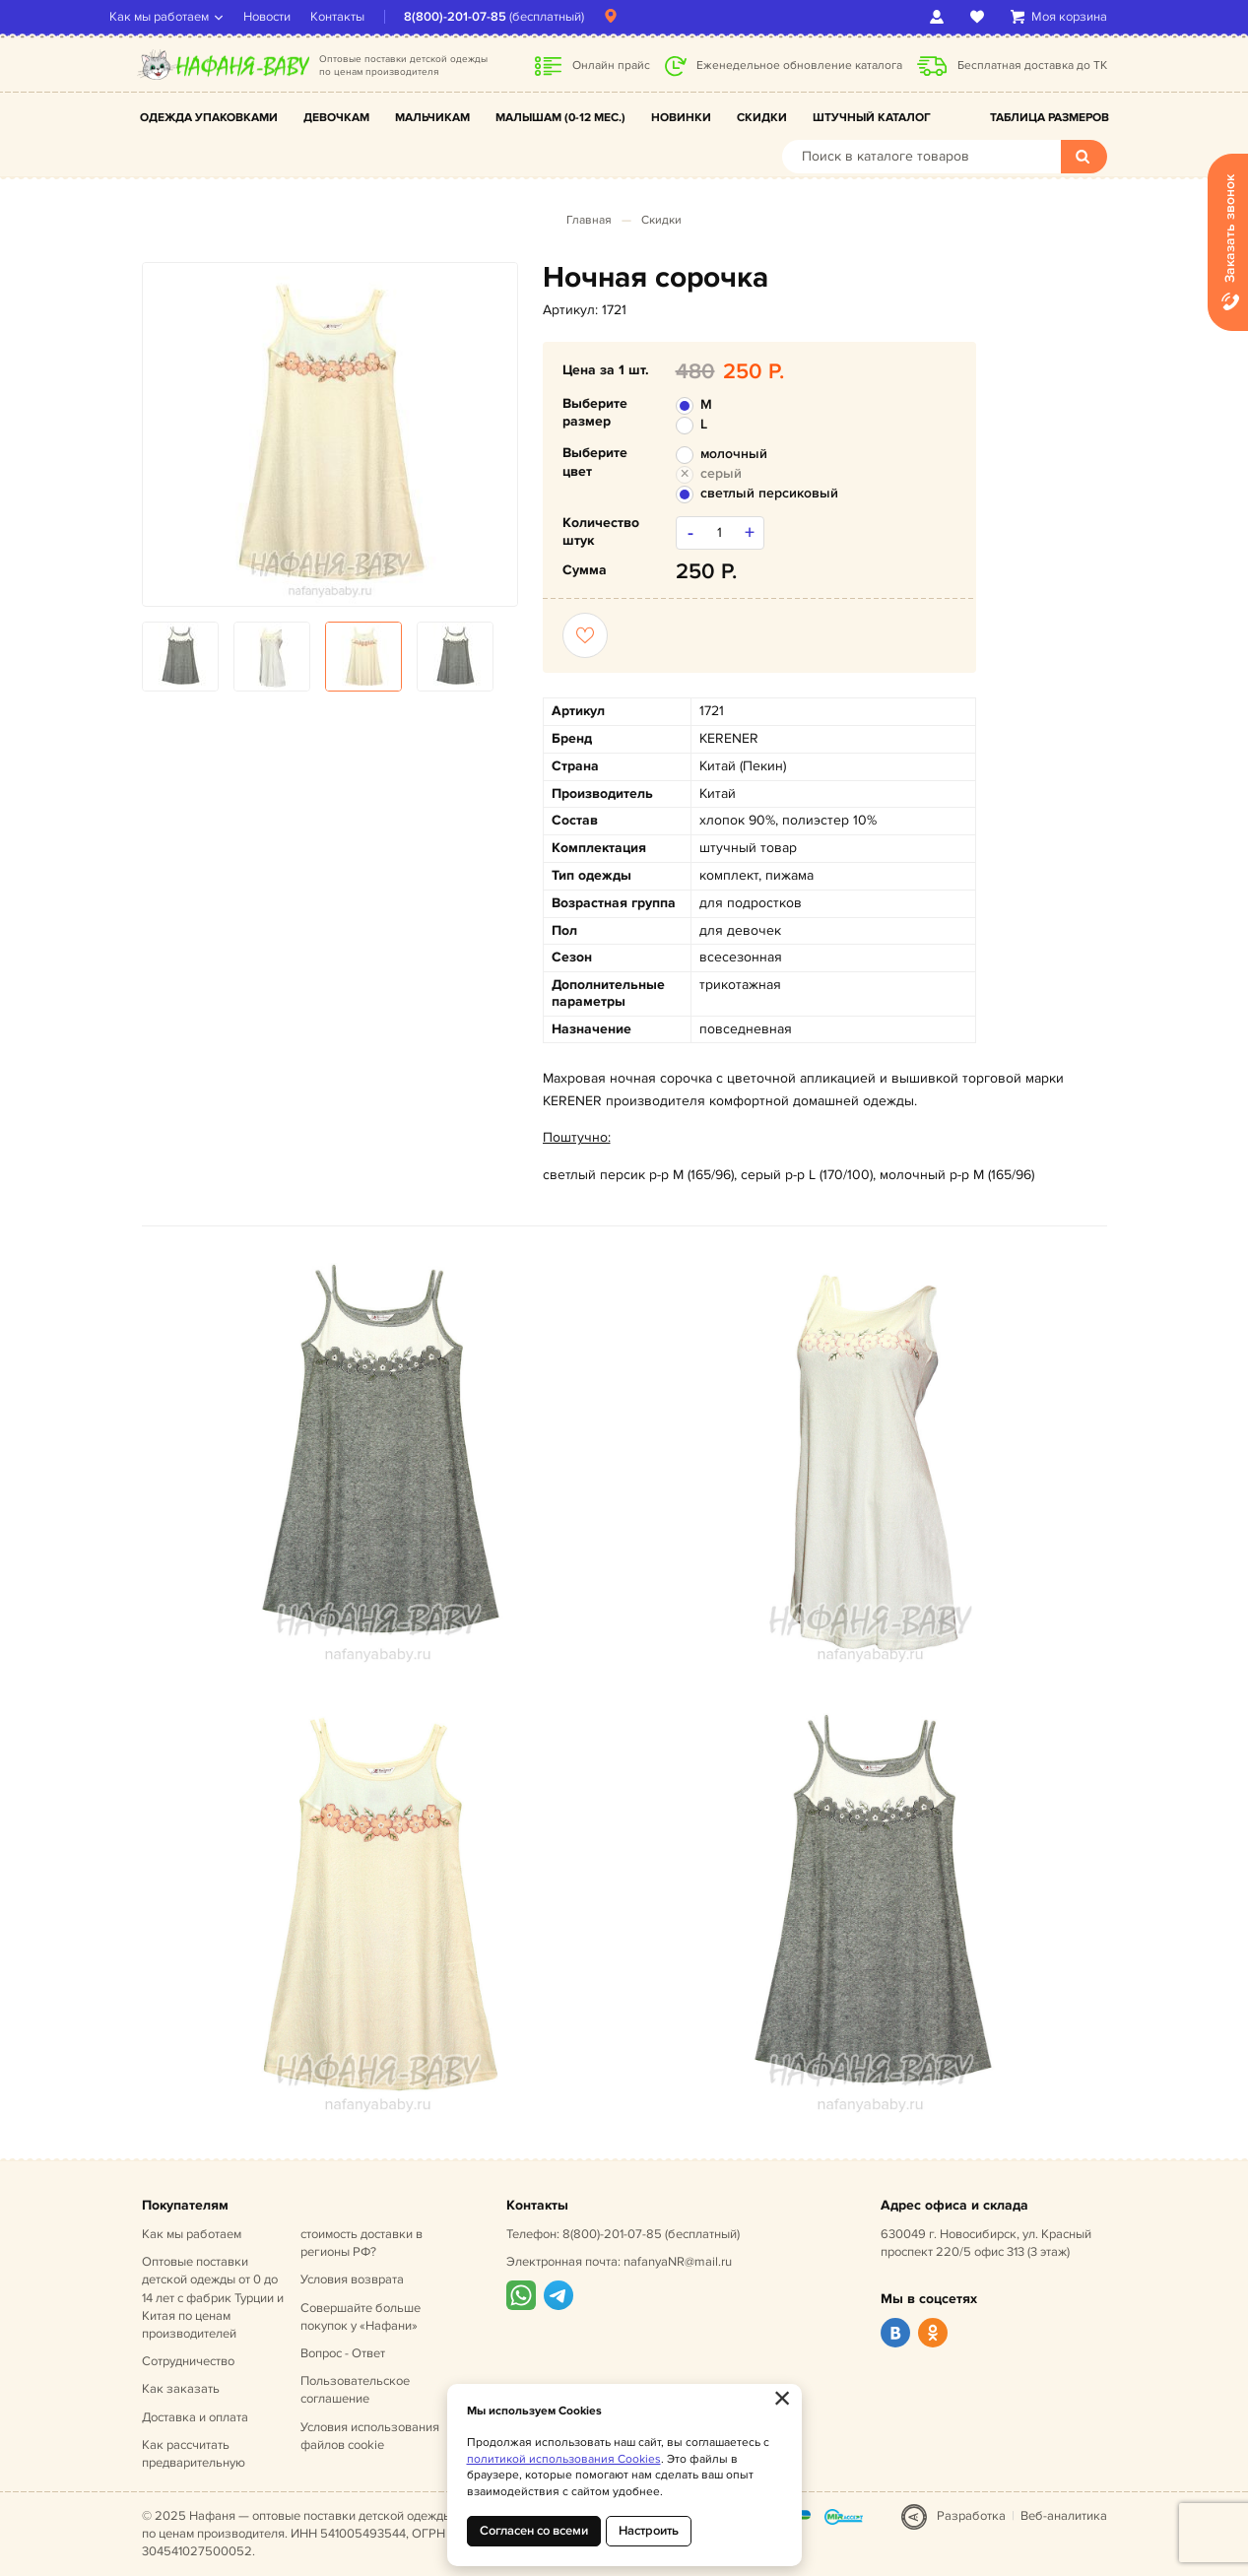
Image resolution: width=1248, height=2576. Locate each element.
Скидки (762, 117)
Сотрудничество (188, 2361)
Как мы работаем (191, 17)
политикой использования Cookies (564, 2459)
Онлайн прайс (611, 65)
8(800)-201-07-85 (487, 17)
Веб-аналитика (1063, 2516)
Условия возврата (352, 2279)
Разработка (971, 2516)
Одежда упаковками (209, 117)
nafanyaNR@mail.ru (678, 2262)
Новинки (681, 117)
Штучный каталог (872, 117)
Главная (589, 220)
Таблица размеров (1049, 117)
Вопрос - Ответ (342, 2353)
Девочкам (336, 117)
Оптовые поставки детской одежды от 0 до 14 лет (213, 2298)
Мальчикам (432, 117)
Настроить (649, 2531)
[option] (330, 433)
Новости (299, 17)
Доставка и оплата (195, 2417)
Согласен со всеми (534, 2531)
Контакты (370, 17)
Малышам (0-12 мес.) (560, 117)
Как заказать (181, 2389)
